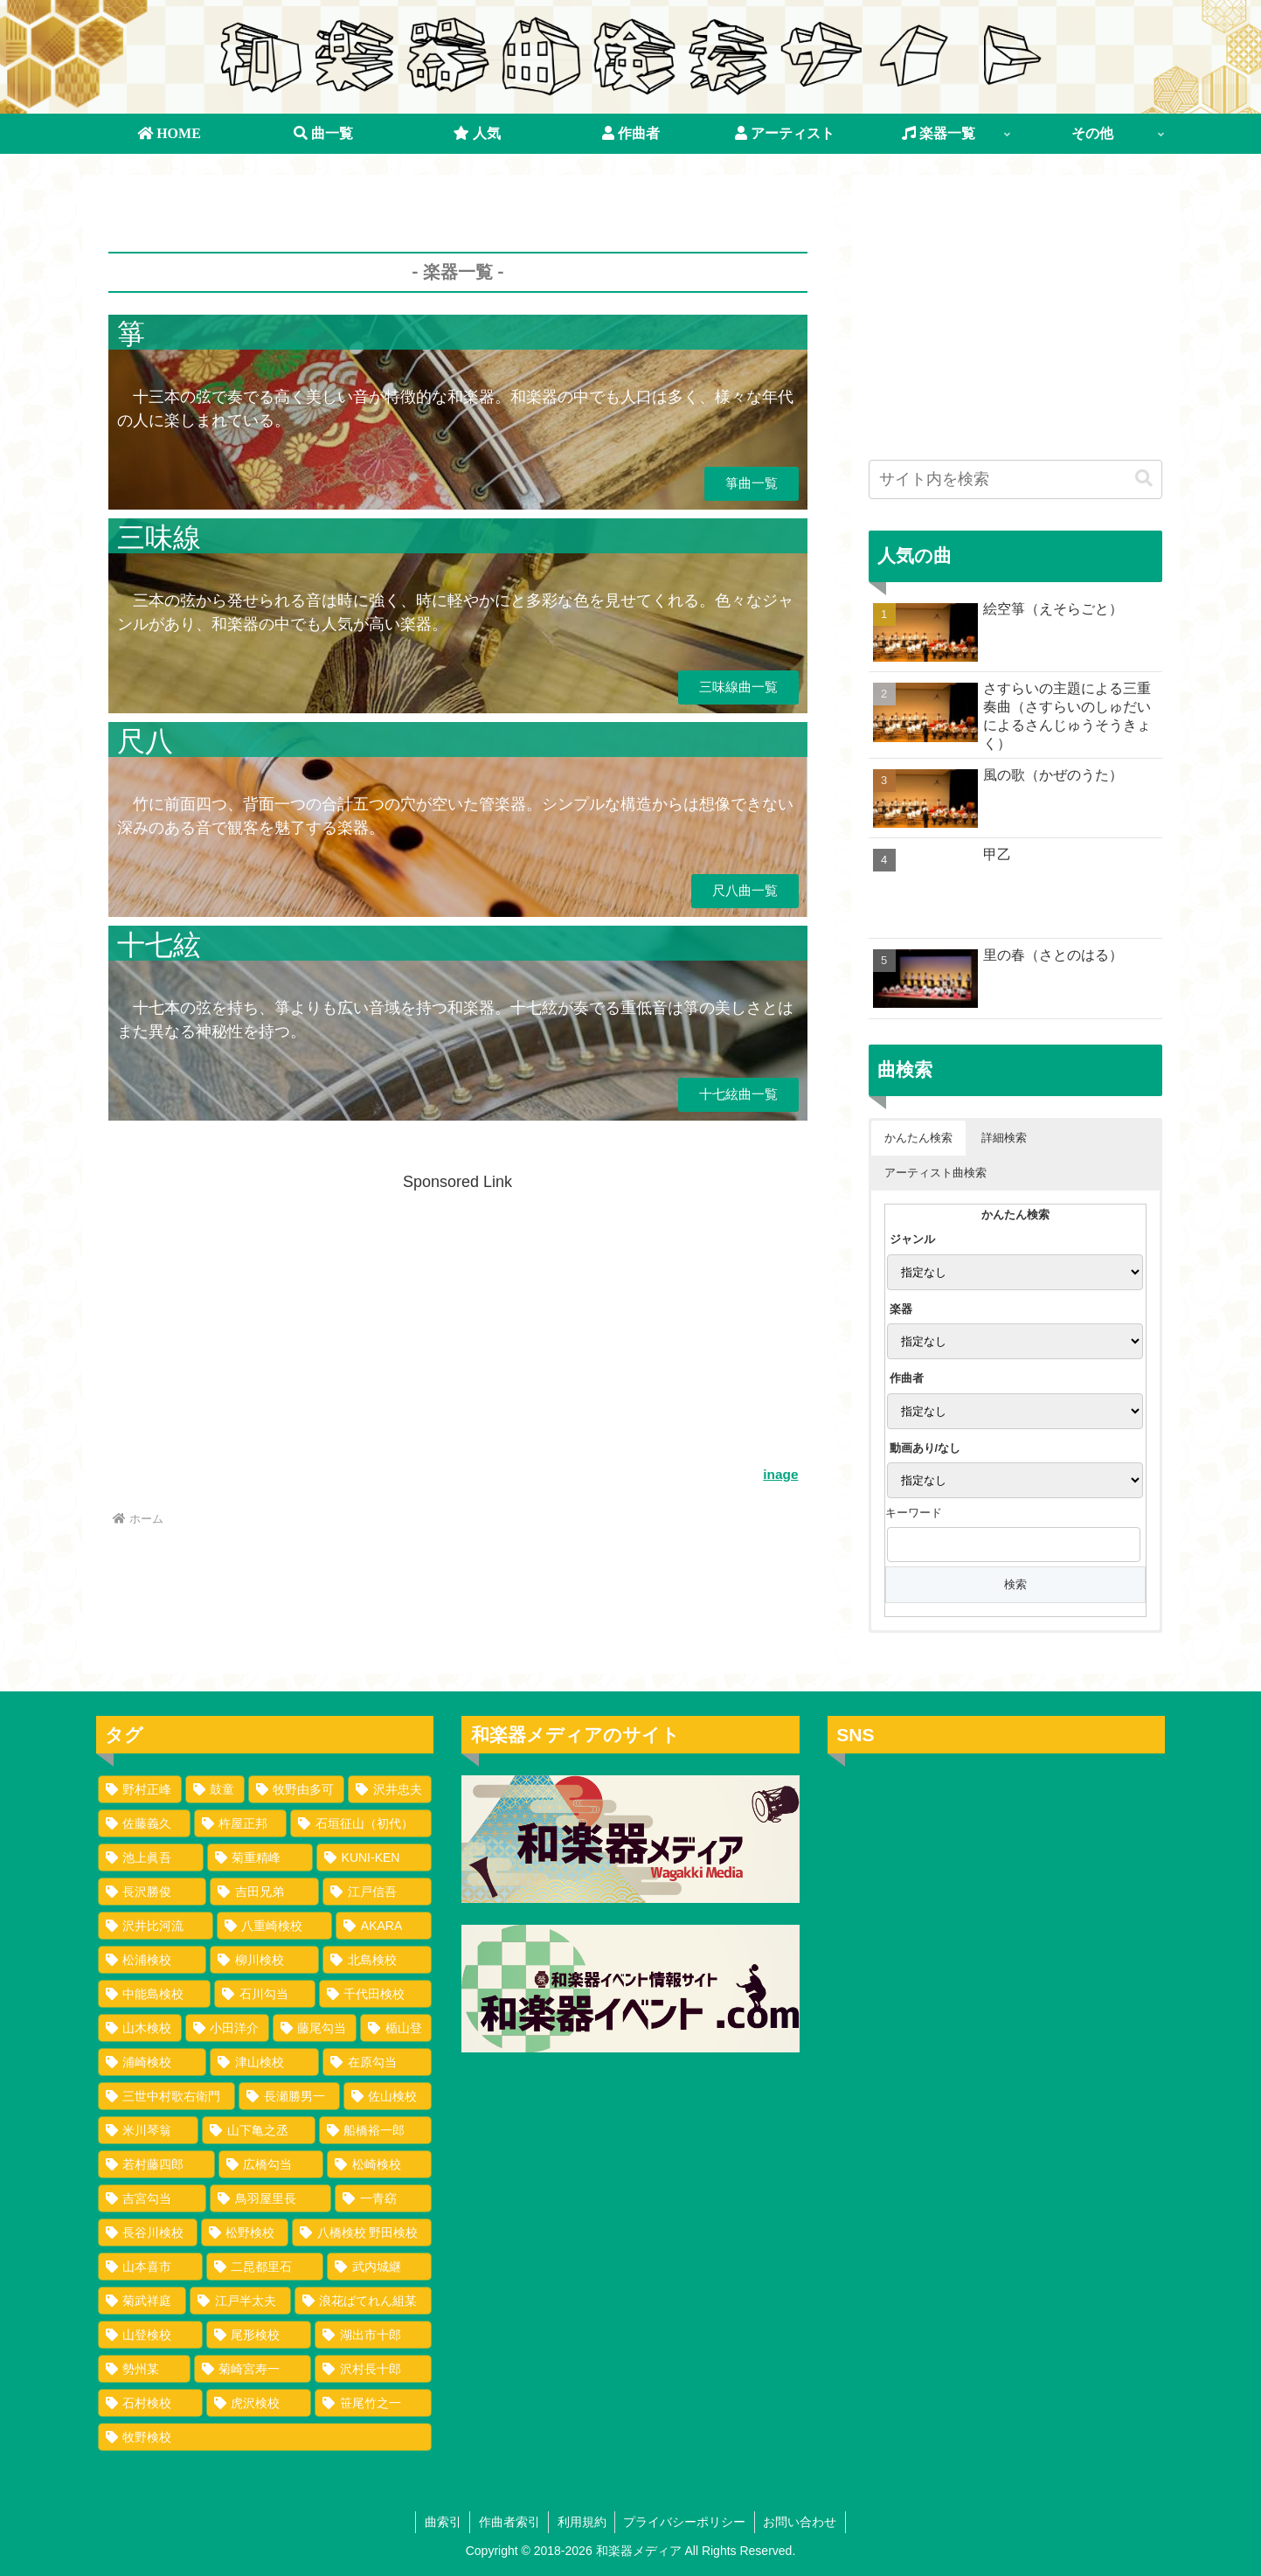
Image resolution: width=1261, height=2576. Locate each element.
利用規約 (582, 2522)
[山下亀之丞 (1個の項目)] (258, 2130)
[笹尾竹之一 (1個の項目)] (373, 2403)
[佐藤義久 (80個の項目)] (144, 1823)
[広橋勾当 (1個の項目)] (270, 2164)
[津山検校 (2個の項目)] (264, 2062)
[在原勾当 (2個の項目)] (377, 2062)
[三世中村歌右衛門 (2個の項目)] (167, 2096)
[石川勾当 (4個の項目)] (264, 1994)
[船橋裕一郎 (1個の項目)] (376, 2130)
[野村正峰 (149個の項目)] (140, 1789)
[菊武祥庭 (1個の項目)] (142, 2301)
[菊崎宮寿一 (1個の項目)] (252, 2369)
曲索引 (441, 2522)
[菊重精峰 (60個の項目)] (260, 1857)
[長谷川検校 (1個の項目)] (147, 2232)
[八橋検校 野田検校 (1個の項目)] (362, 2232)
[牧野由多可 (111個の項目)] (296, 1789)
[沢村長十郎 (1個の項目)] (373, 2369)
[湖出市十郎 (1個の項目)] (373, 2335)
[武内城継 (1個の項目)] (379, 2267)
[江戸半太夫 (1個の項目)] (240, 2301)
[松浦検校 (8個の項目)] (152, 1960)
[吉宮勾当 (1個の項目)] (152, 2198)
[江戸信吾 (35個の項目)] (377, 1892)
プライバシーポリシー (686, 2522)
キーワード (913, 1512)
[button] (1144, 479)
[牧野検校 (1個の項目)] (265, 2437)
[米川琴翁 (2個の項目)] (148, 2130)
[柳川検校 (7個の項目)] (264, 1960)
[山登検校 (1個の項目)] (150, 2335)
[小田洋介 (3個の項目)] (227, 2028)
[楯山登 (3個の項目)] (396, 2028)
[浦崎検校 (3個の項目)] (152, 2062)
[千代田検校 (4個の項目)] (376, 1994)
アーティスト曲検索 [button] (935, 1172)
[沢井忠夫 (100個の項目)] (390, 1789)
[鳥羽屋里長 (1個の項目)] (270, 2198)
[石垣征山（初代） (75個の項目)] (361, 1823)
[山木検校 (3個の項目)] (140, 2028)
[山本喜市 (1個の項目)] (150, 2267)
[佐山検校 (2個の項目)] (388, 2096)
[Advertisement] (457, 246)
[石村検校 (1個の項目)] (150, 2403)
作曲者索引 (508, 2522)
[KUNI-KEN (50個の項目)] (374, 1857)
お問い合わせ (802, 2522)
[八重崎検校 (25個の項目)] (274, 1926)
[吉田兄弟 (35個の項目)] (264, 1892)
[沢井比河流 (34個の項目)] (155, 1926)
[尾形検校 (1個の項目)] (258, 2335)
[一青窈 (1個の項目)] (383, 2198)
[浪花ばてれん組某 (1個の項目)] (363, 2301)
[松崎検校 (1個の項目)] (379, 2164)
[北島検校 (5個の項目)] (377, 1960)
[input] (1015, 479)
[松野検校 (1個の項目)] (244, 2232)
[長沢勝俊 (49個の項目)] (152, 1892)
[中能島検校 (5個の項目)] (154, 1994)
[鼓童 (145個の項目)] (215, 1789)
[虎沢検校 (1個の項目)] (258, 2403)
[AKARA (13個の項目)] (384, 1926)
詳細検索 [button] (1004, 1137)
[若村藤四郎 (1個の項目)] (156, 2164)
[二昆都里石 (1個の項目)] (264, 2267)
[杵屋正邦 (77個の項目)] (240, 1823)
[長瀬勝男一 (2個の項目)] (289, 2096)
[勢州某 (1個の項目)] (144, 2369)
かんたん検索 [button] (918, 1137)
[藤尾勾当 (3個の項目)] (315, 2028)
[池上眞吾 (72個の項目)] (151, 1857)
